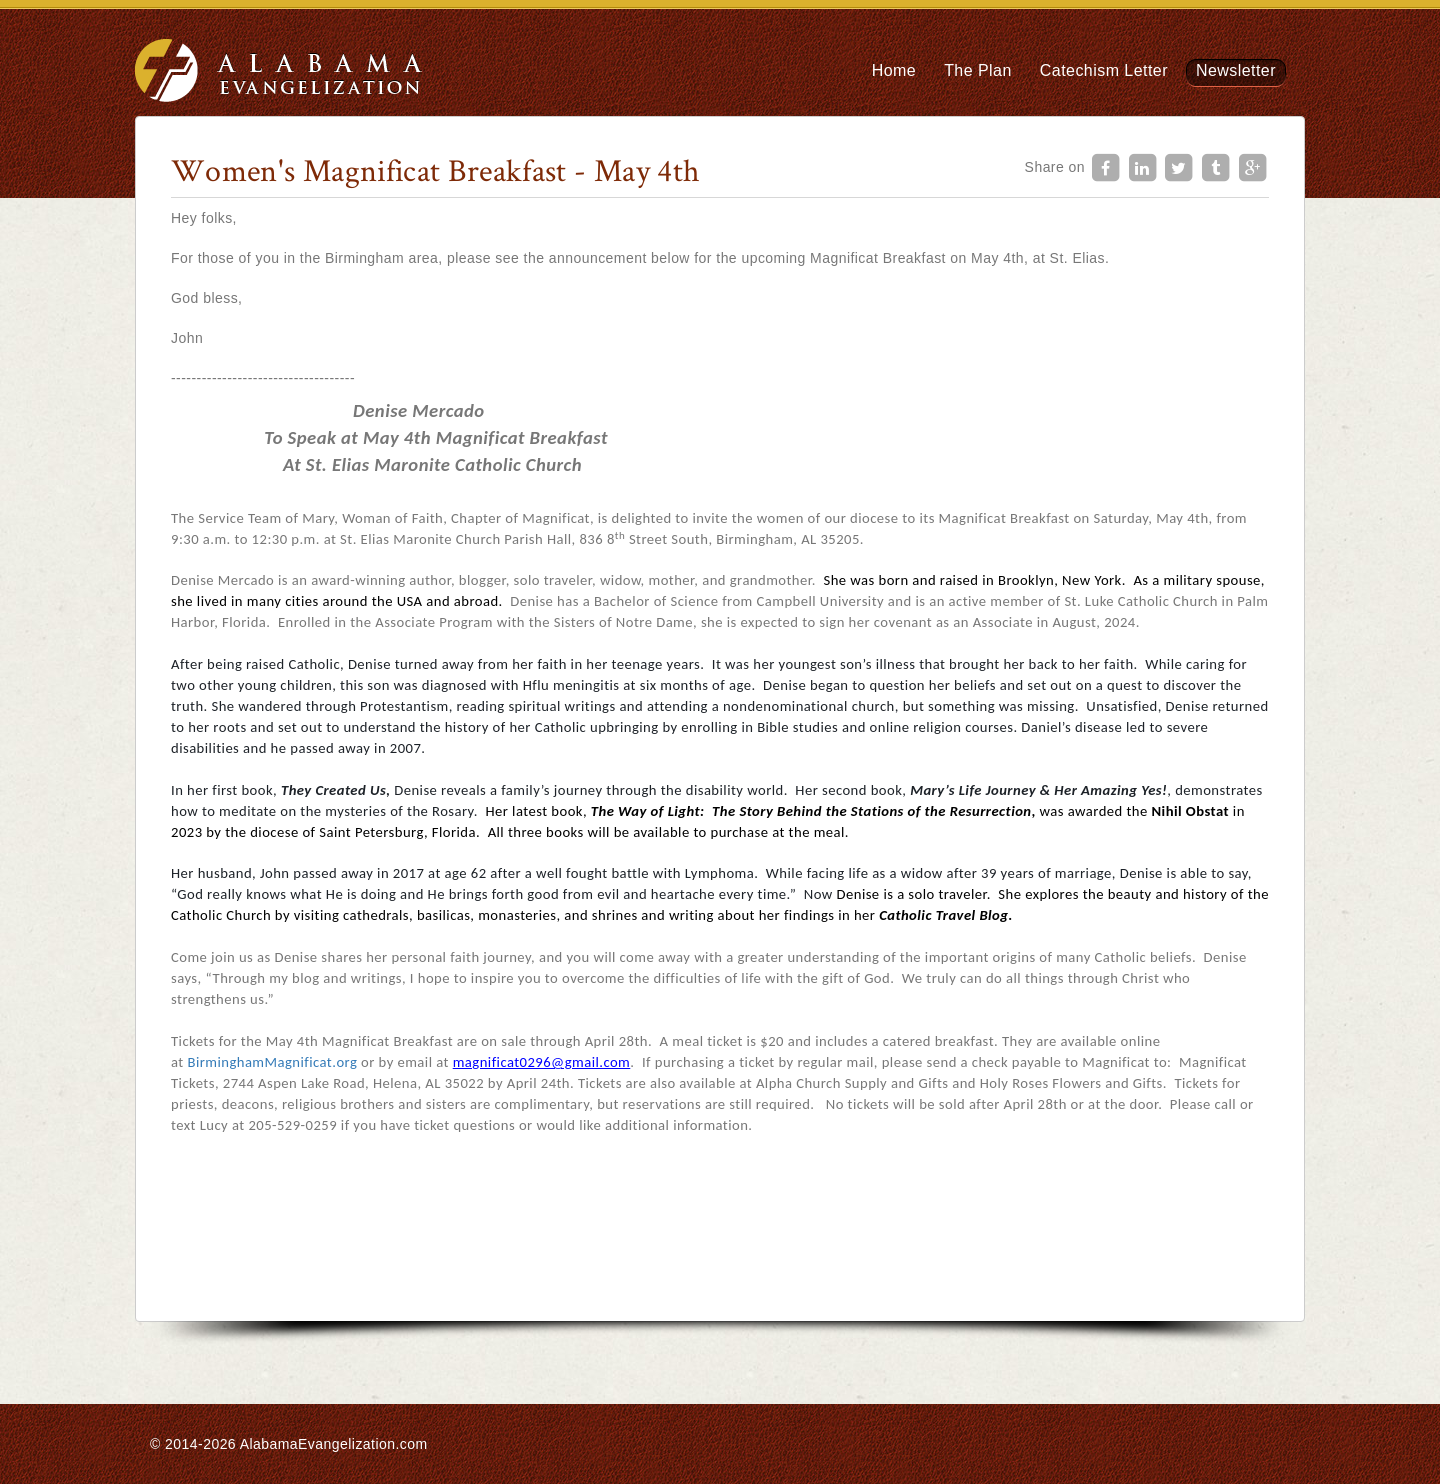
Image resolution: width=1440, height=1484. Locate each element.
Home (894, 70)
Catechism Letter (1104, 70)
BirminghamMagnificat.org (272, 1062)
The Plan (978, 70)
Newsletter (1236, 70)
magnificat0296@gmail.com (542, 1062)
